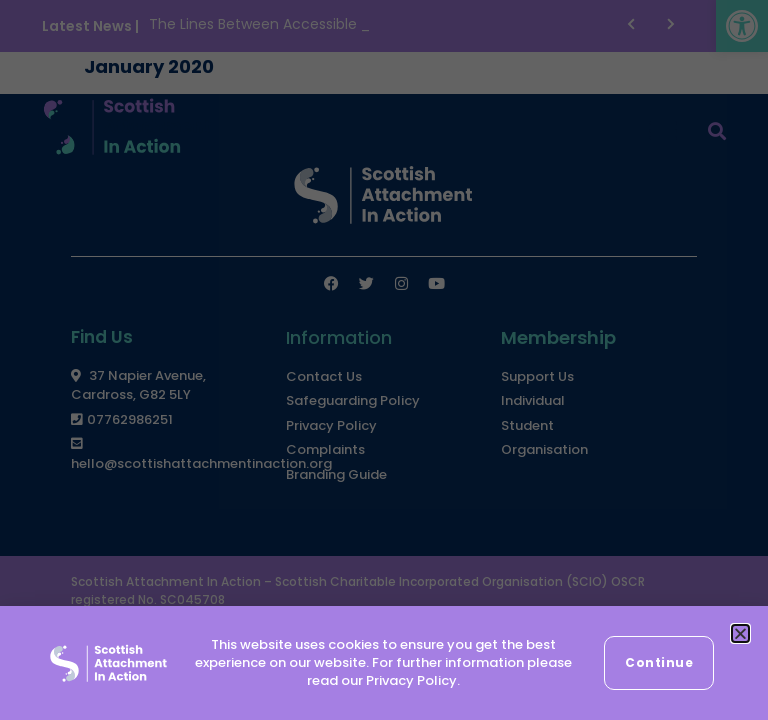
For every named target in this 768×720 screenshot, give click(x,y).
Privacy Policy (411, 680)
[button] (740, 633)
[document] (384, 360)
